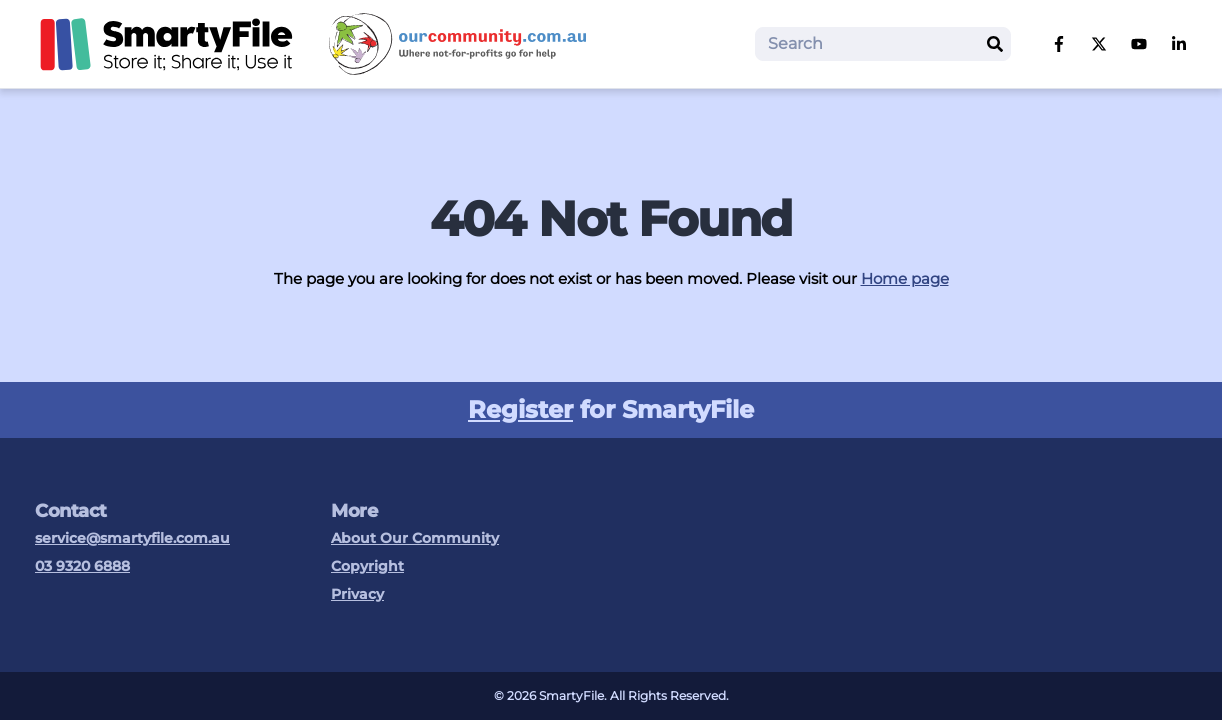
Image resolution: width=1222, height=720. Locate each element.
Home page (905, 278)
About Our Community (415, 538)
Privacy (357, 594)
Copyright (367, 566)
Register (520, 409)
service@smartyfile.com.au (132, 538)
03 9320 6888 (82, 566)
